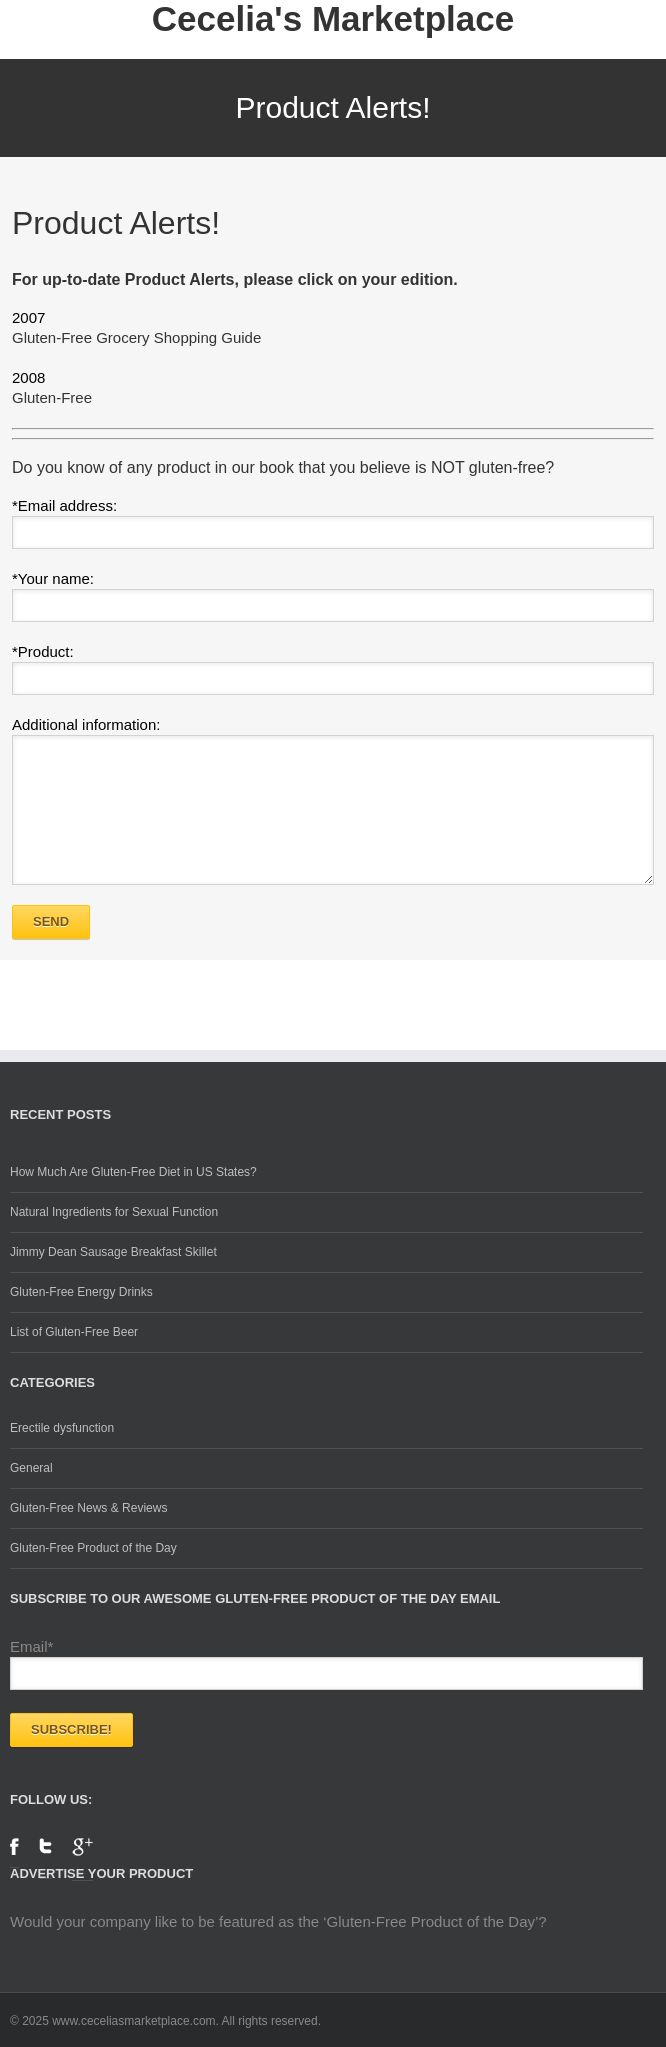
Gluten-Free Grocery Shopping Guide (136, 337)
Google (82, 1859)
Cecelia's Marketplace (333, 19)
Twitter (45, 1858)
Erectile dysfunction (62, 1428)
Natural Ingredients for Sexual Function (114, 1212)
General (31, 1468)
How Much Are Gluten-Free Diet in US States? (133, 1172)
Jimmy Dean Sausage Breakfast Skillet (113, 1252)
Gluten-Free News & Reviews (88, 1508)
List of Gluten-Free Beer (74, 1332)
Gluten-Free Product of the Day (93, 1548)
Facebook (14, 1853)
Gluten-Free (52, 397)
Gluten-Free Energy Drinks (81, 1292)
